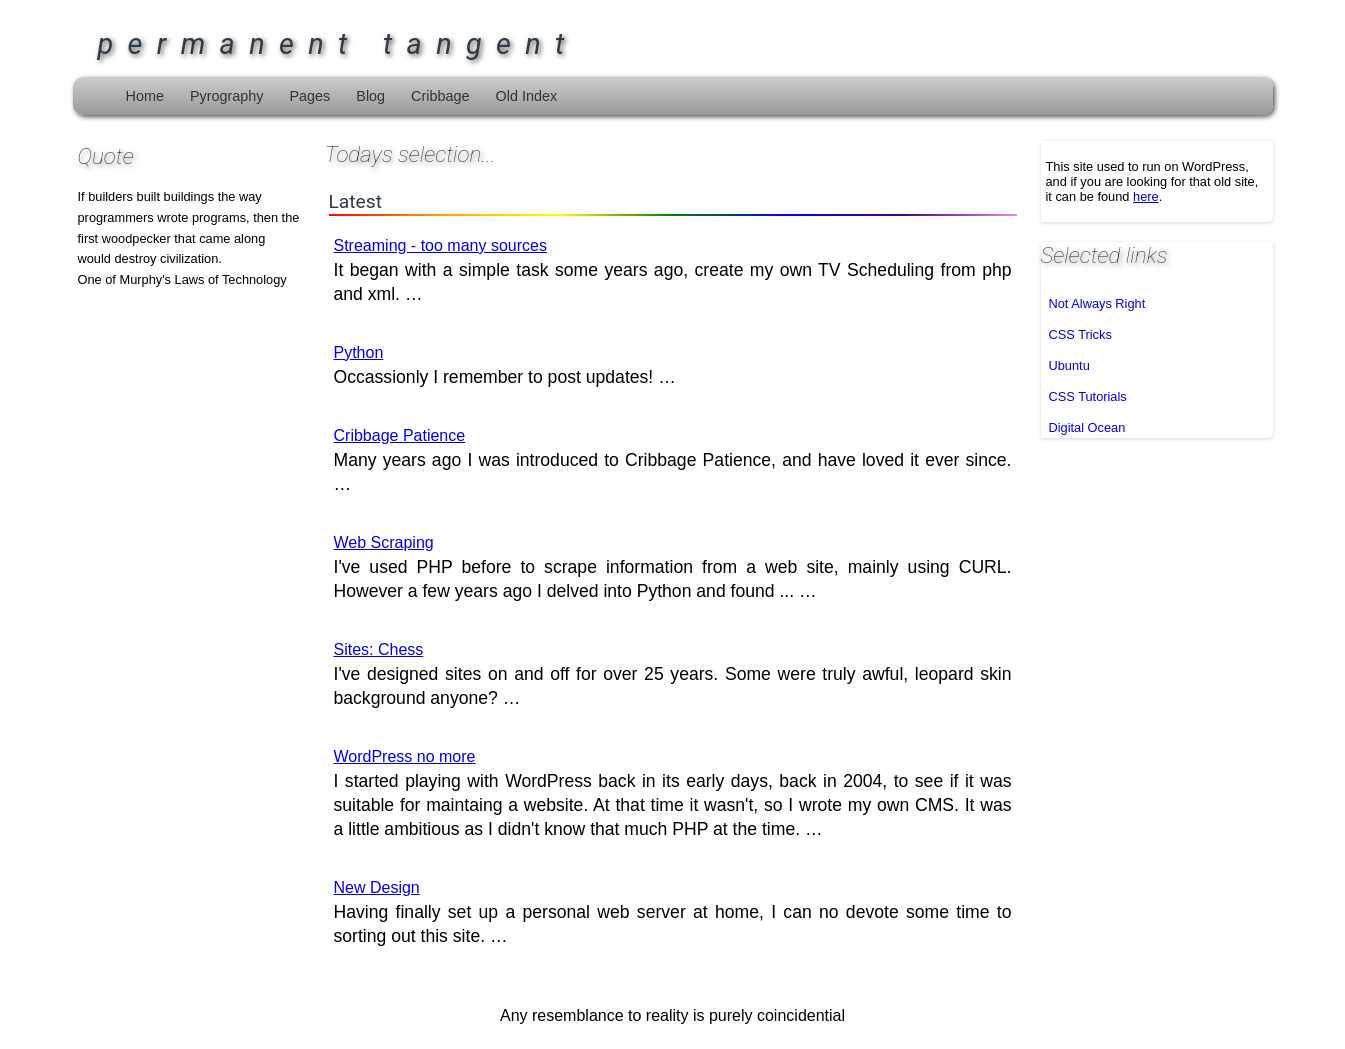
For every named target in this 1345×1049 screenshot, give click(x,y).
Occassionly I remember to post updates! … (505, 365)
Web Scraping (384, 542)
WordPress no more (405, 756)
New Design (377, 887)
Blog (370, 96)
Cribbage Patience (400, 435)
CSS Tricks (1080, 334)
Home (145, 96)
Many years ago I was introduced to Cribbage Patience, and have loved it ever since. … (673, 460)
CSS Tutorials (1088, 396)
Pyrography (227, 96)
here (1146, 196)
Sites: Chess (379, 649)
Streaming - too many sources (440, 245)
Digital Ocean (1087, 427)
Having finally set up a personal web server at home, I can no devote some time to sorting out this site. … (673, 912)
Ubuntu (1069, 365)
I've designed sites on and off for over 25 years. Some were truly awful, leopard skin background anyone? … (673, 674)
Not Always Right (1097, 303)
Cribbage (440, 96)
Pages (309, 96)
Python (359, 352)
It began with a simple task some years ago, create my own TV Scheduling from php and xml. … (673, 270)
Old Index (527, 96)
